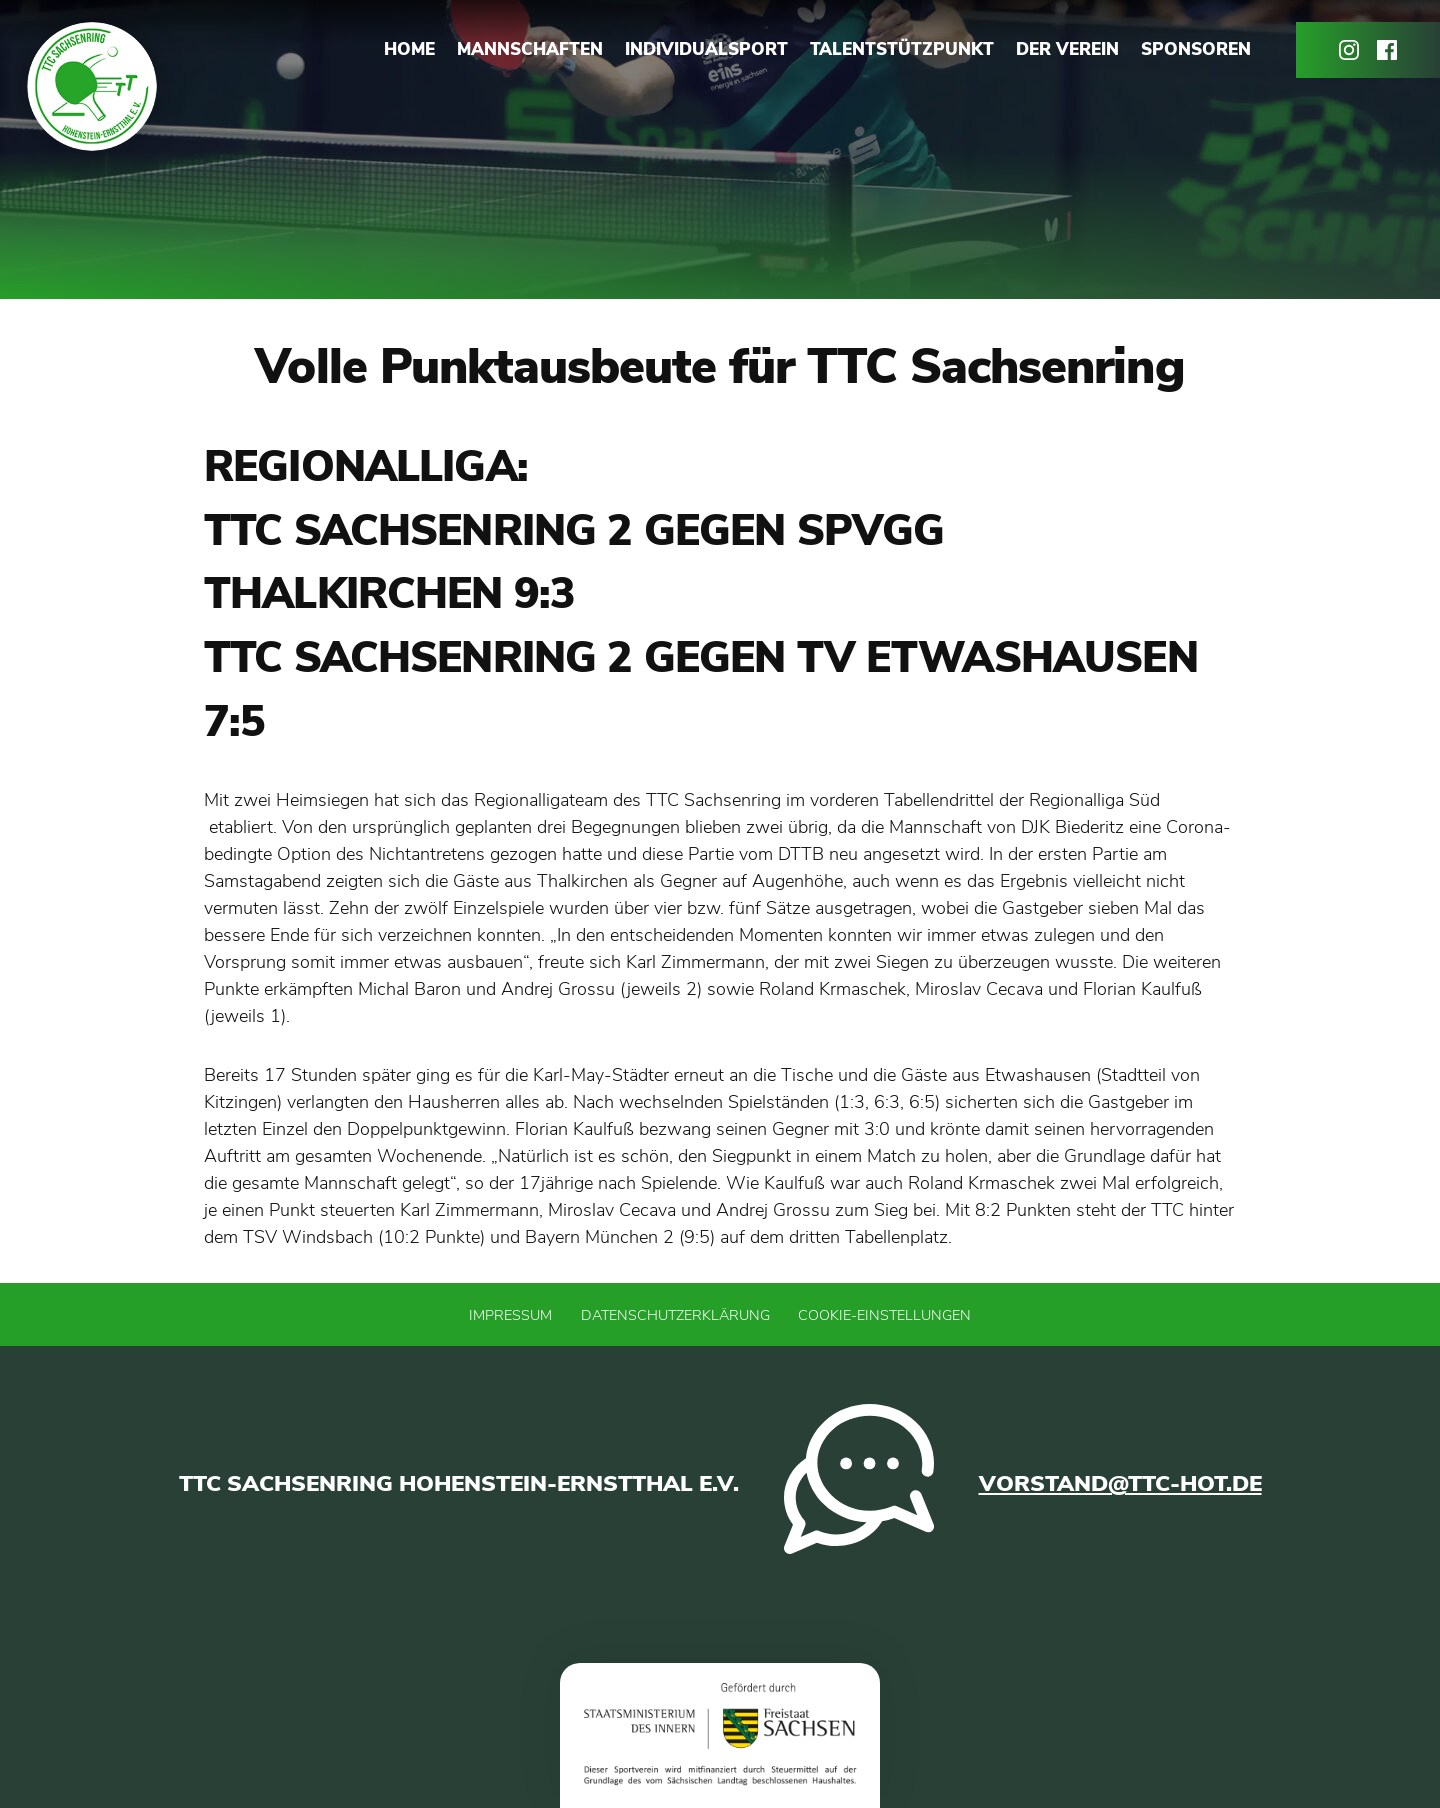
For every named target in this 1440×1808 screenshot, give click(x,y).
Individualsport (706, 49)
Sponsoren (1196, 49)
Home (409, 49)
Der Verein (1067, 49)
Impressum (510, 1315)
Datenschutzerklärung (675, 1315)
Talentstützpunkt (902, 49)
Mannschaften (530, 49)
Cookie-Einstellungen (884, 1315)
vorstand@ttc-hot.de (1120, 1483)
